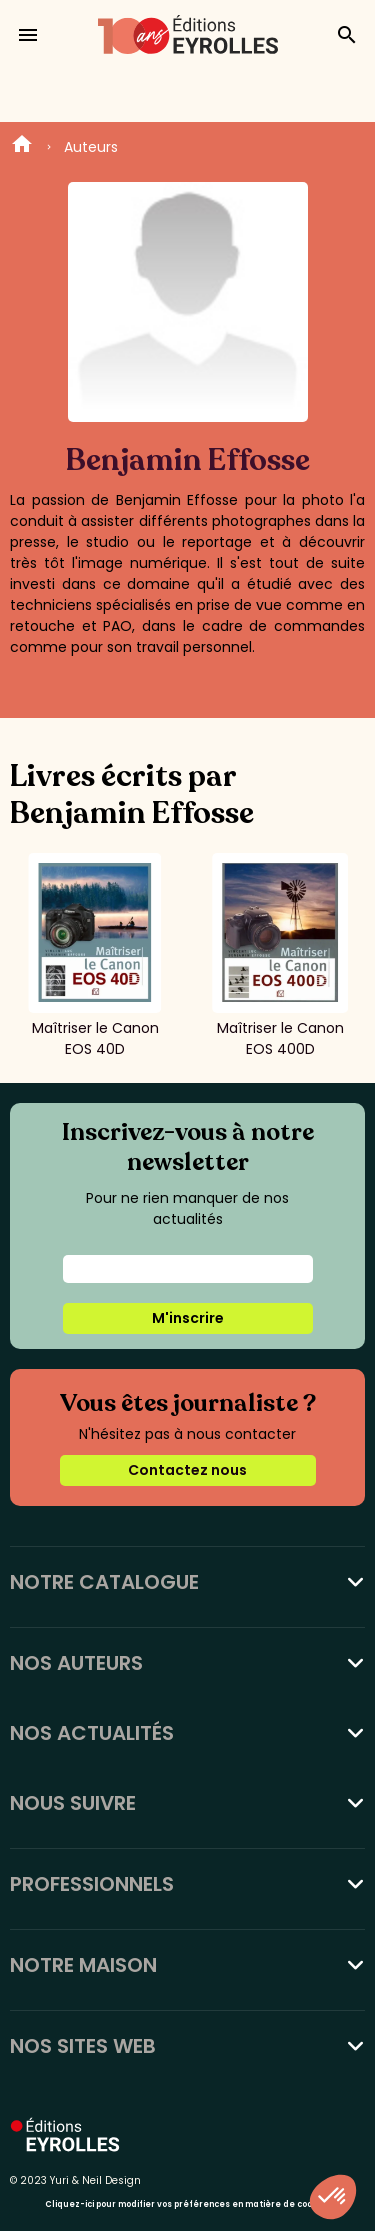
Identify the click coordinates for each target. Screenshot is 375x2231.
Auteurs (91, 147)
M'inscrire (188, 1318)
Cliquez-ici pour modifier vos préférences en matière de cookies (187, 2204)
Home (22, 147)
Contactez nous (187, 1470)
